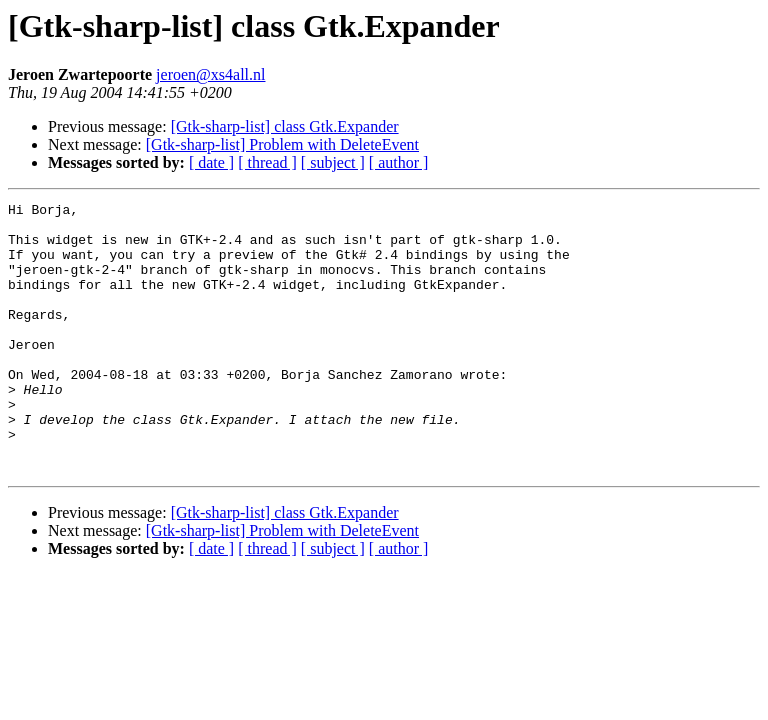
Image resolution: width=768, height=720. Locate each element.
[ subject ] (333, 162)
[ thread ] (267, 162)
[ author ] (399, 162)
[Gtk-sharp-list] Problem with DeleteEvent (282, 144)
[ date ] (211, 162)
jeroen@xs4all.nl (210, 74)
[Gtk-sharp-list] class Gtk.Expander (285, 126)
